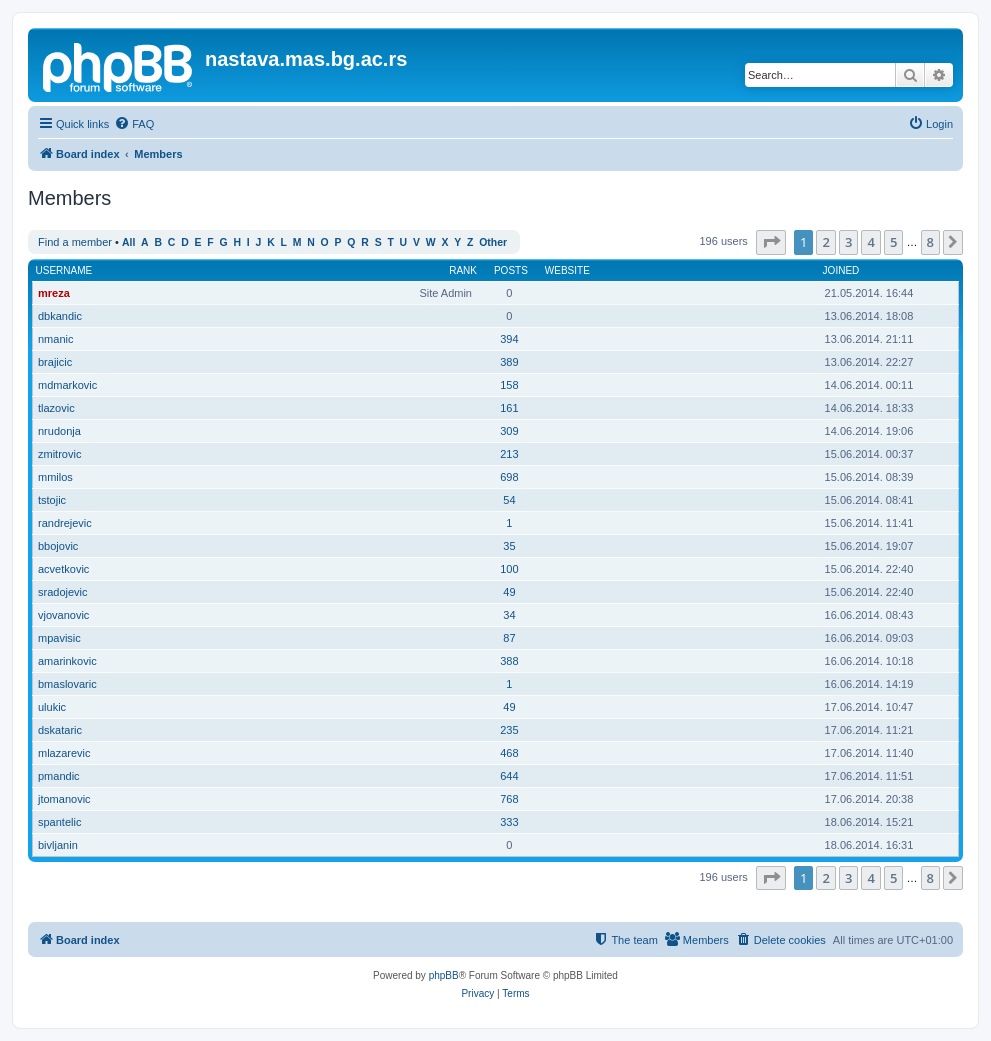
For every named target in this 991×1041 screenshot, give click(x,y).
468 (509, 753)
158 (509, 385)
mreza (54, 293)
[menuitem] (134, 124)
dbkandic (60, 316)
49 (509, 592)
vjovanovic (63, 615)
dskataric (60, 730)
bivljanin (58, 845)
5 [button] (893, 242)
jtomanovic (64, 799)
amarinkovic (67, 661)
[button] (771, 242)
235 (509, 730)
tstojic (52, 500)
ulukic (52, 707)
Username (64, 270)
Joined (841, 270)
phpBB (444, 975)
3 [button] (848, 242)
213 (509, 454)
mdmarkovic (67, 385)
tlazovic (56, 408)
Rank (463, 270)
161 (509, 408)
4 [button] (870, 242)
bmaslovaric (67, 684)
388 (509, 661)
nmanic (55, 339)
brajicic (55, 362)
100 (509, 569)
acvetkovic (63, 569)
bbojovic (58, 546)
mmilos (55, 477)
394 (509, 339)
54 (509, 500)
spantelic (59, 822)
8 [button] (930, 242)
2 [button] (825, 242)
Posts (511, 270)
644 (509, 776)
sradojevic (63, 592)
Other (493, 242)
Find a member (75, 242)
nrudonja (59, 431)
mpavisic (59, 638)
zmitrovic (59, 454)
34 (509, 615)
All (128, 242)
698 (509, 477)
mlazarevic (64, 753)
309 (509, 431)
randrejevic (65, 523)
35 (509, 546)
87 (509, 638)
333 (509, 822)
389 (509, 362)
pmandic (59, 776)
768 (509, 799)
